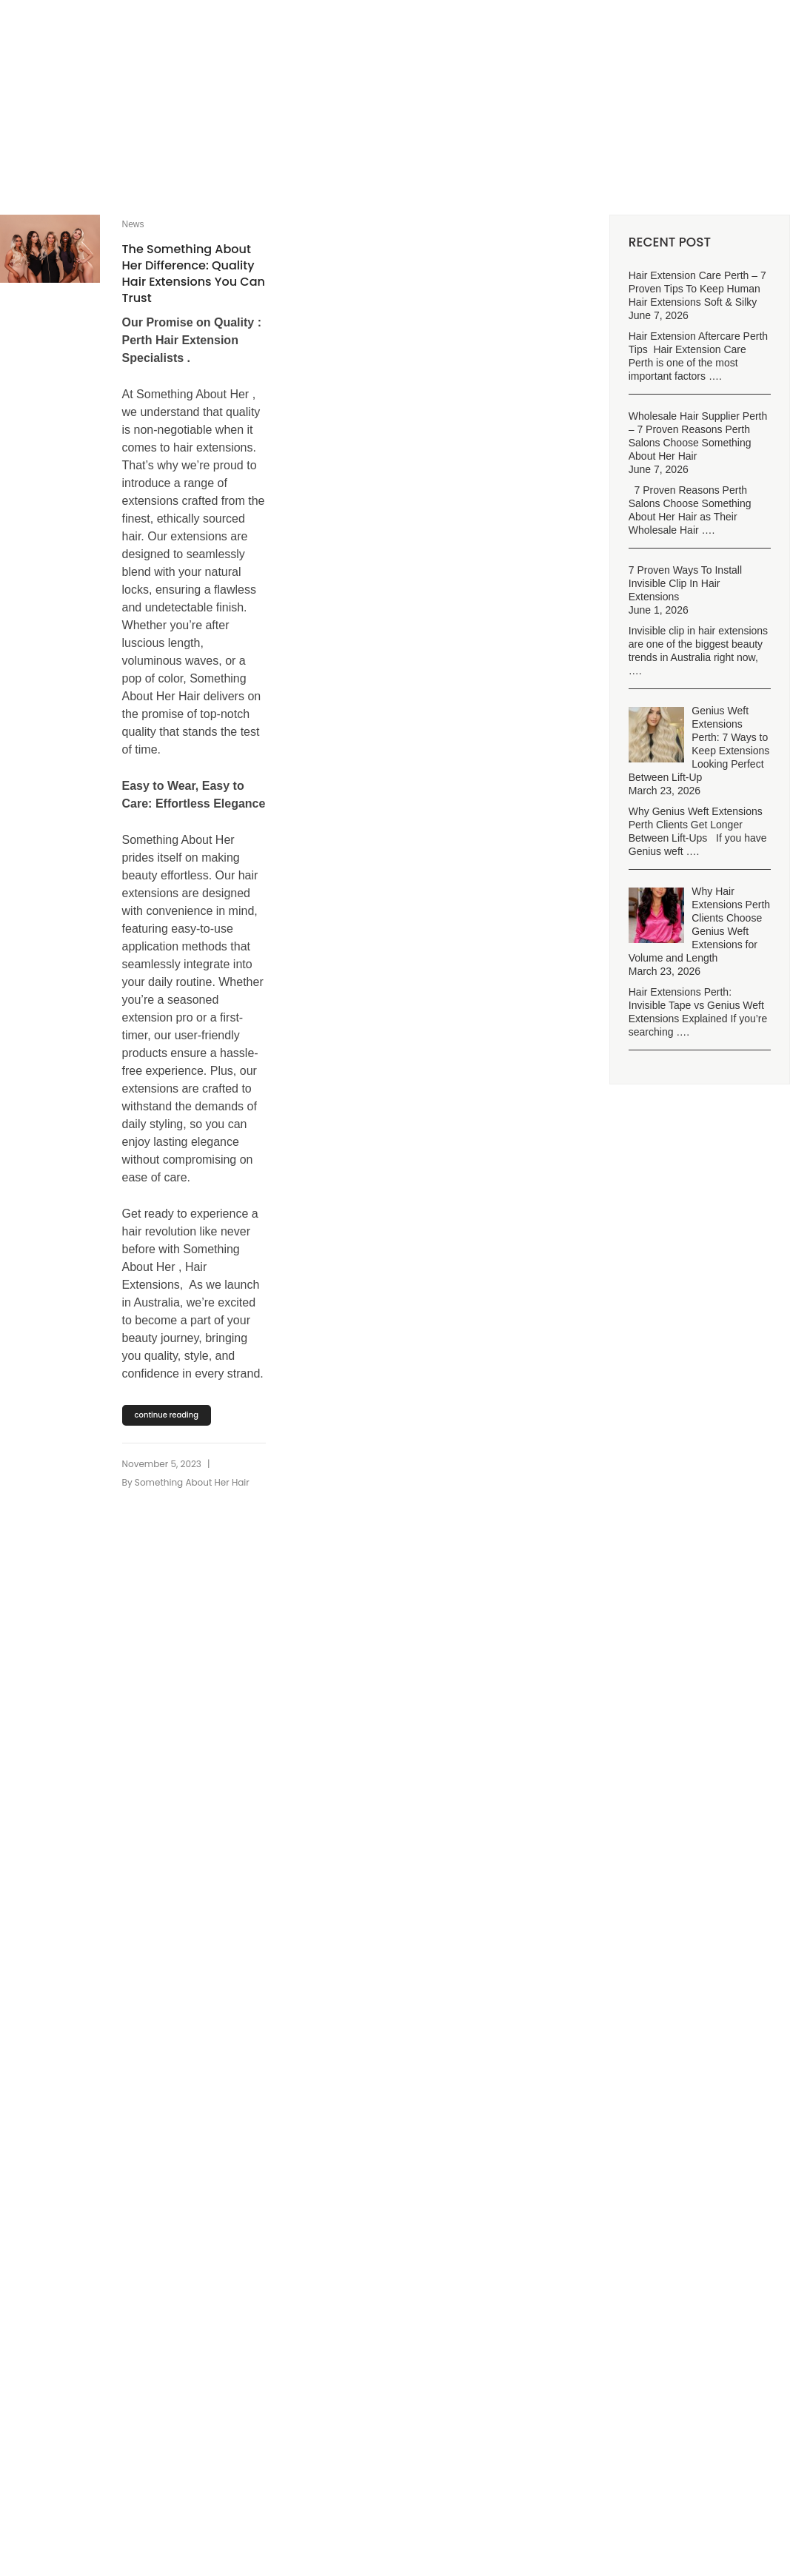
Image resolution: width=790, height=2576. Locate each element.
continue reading (166, 1415)
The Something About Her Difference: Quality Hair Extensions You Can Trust (193, 273)
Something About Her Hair (192, 1482)
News (133, 224)
